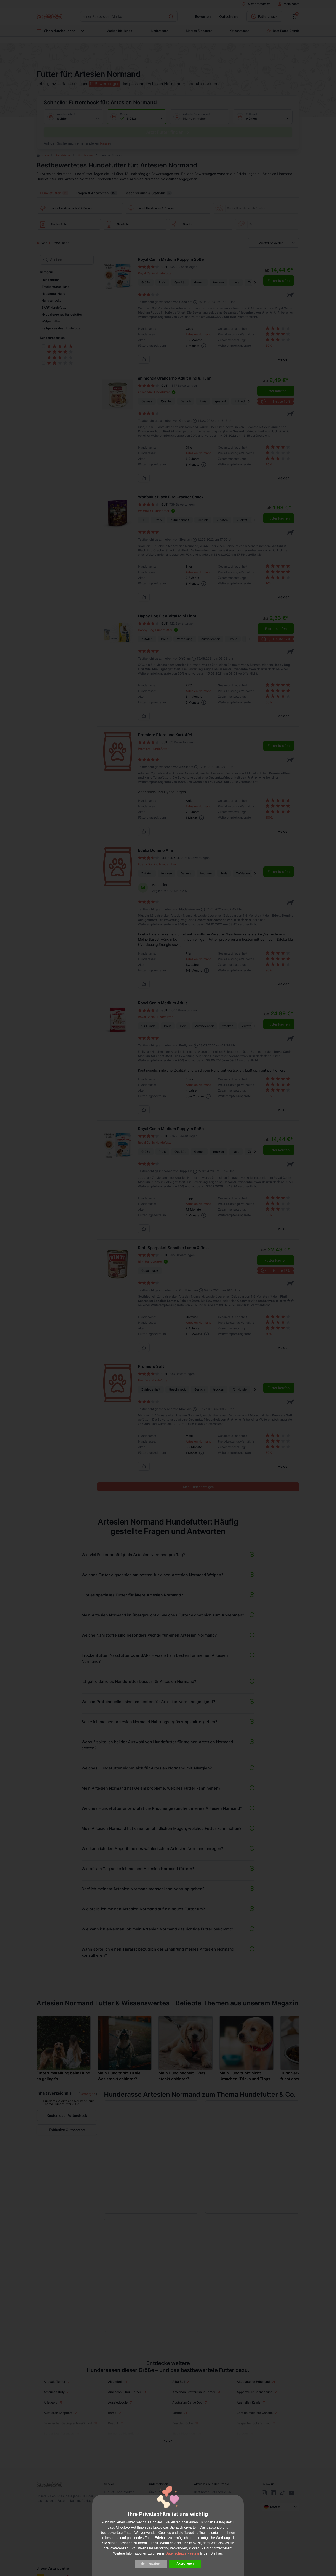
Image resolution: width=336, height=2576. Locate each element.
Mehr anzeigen (150, 2563)
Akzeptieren (185, 2563)
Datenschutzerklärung (182, 2553)
